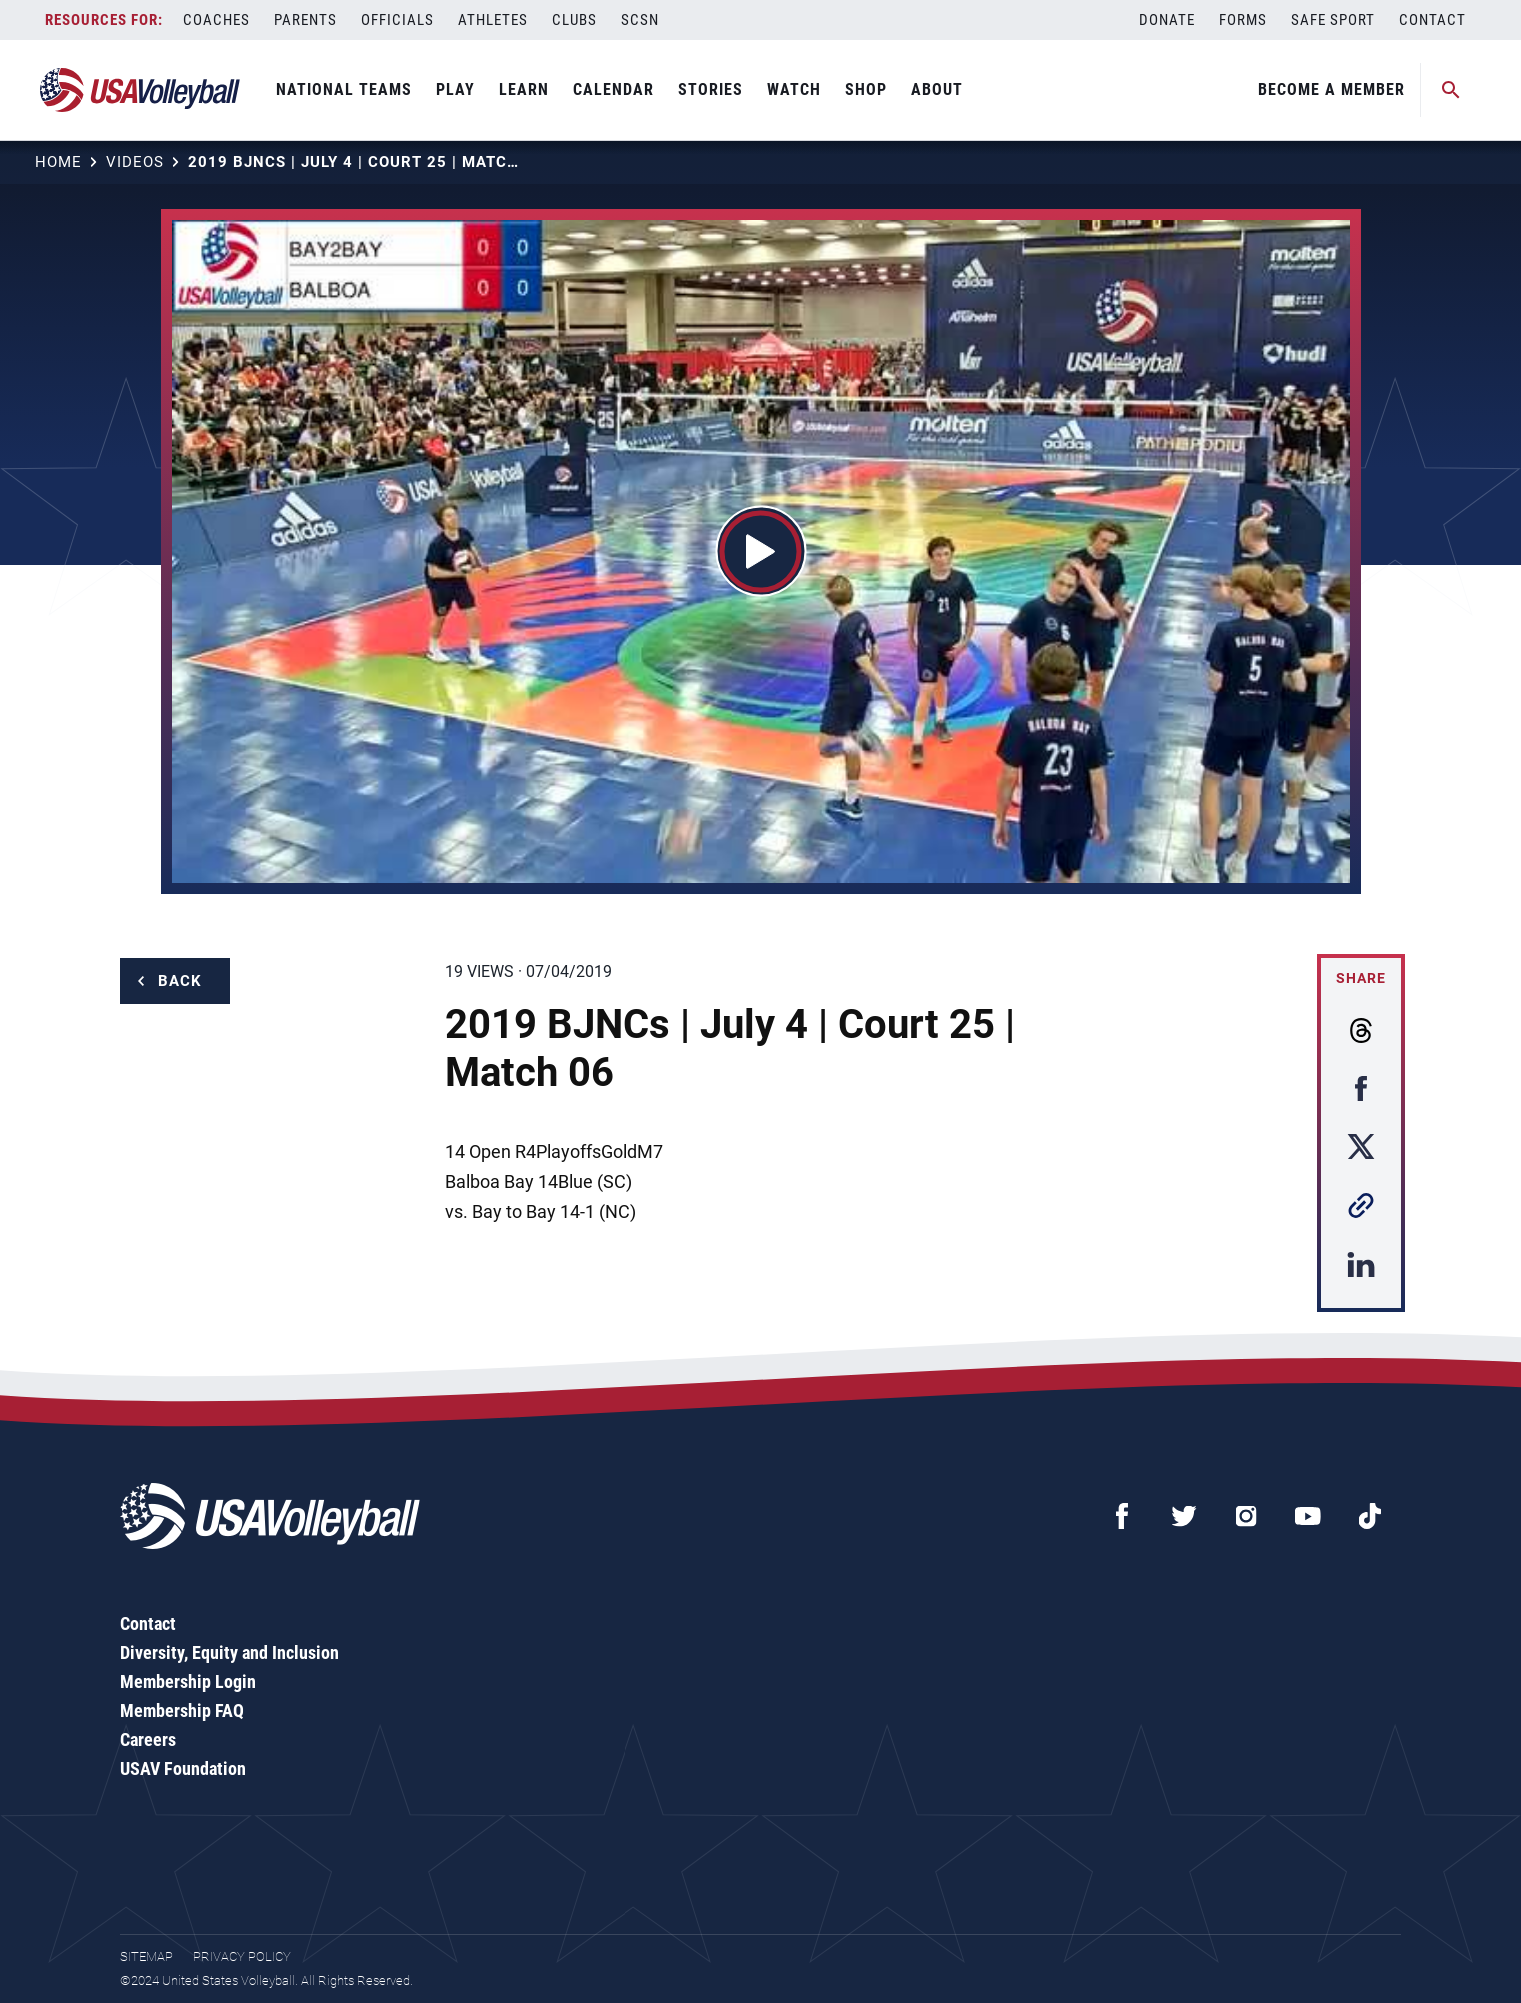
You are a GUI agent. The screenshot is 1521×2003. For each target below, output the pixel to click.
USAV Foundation (183, 1768)
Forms (1243, 20)
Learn (524, 89)
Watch (794, 89)
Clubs (574, 20)
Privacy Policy (242, 1956)
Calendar (613, 89)
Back (180, 981)
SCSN (640, 20)
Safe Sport (1333, 20)
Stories (710, 89)
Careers (148, 1739)
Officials (397, 20)
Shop (866, 89)
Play (455, 89)
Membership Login (188, 1681)
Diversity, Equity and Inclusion (229, 1652)
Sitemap (146, 1956)
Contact (1432, 20)
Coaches (216, 20)
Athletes (493, 20)
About (937, 89)
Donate (1167, 20)
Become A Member (1331, 89)
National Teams (344, 89)
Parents (305, 20)
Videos (135, 162)
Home (58, 162)
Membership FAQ (182, 1710)
